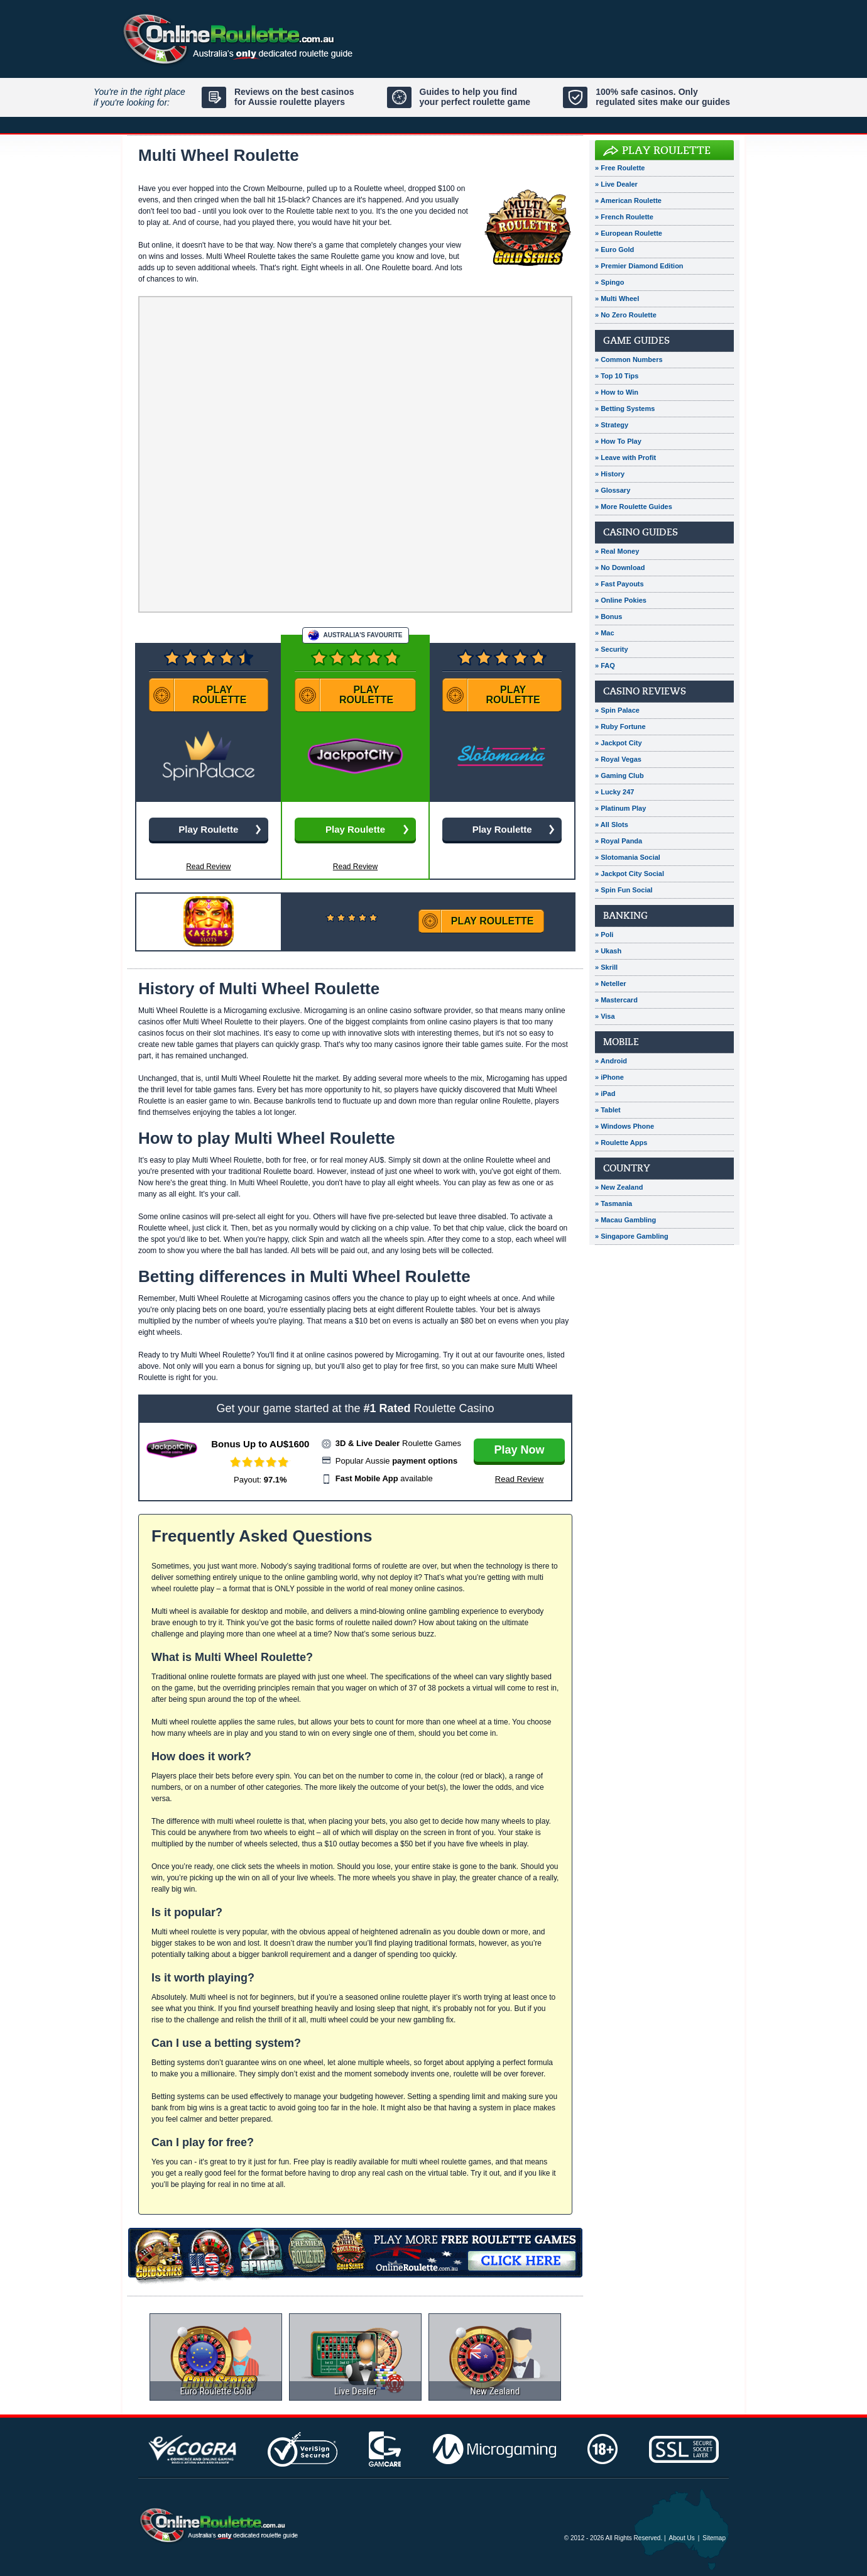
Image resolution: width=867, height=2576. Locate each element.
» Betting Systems (625, 408)
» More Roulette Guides (633, 506)
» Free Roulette (620, 168)
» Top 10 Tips (616, 376)
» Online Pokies (620, 600)
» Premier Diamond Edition (639, 266)
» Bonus (608, 616)
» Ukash (608, 951)
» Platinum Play (620, 808)
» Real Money (617, 551)
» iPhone (609, 1077)
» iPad (605, 1093)
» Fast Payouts (619, 584)
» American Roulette (628, 200)
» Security (611, 649)
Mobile (621, 1042)
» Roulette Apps (621, 1142)
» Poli (604, 934)
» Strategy (611, 425)
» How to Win (616, 392)
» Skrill (606, 967)
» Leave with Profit (625, 457)
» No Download (620, 567)
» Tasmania (613, 1203)
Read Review (355, 866)
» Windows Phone (624, 1126)
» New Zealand (619, 1187)
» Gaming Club (619, 775)
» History (609, 474)
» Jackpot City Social (629, 873)
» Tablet (608, 1110)
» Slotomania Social (627, 857)
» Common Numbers (629, 359)
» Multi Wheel (617, 298)
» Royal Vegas (618, 759)
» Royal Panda (618, 841)
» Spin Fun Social (624, 890)
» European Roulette (628, 233)
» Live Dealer (616, 184)
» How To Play (618, 441)
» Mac (604, 633)
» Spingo (609, 282)
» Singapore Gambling (631, 1236)
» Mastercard (616, 1000)
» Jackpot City (618, 743)
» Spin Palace (617, 710)
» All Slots (611, 824)
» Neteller (610, 983)
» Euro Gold (614, 249)
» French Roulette (624, 217)
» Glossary (612, 490)
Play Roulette (666, 150)
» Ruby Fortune (620, 726)
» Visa (605, 1016)
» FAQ (605, 665)
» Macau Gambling (625, 1220)
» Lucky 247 (614, 792)
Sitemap (714, 2538)
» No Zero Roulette (626, 315)
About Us (682, 2538)
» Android (611, 1061)
